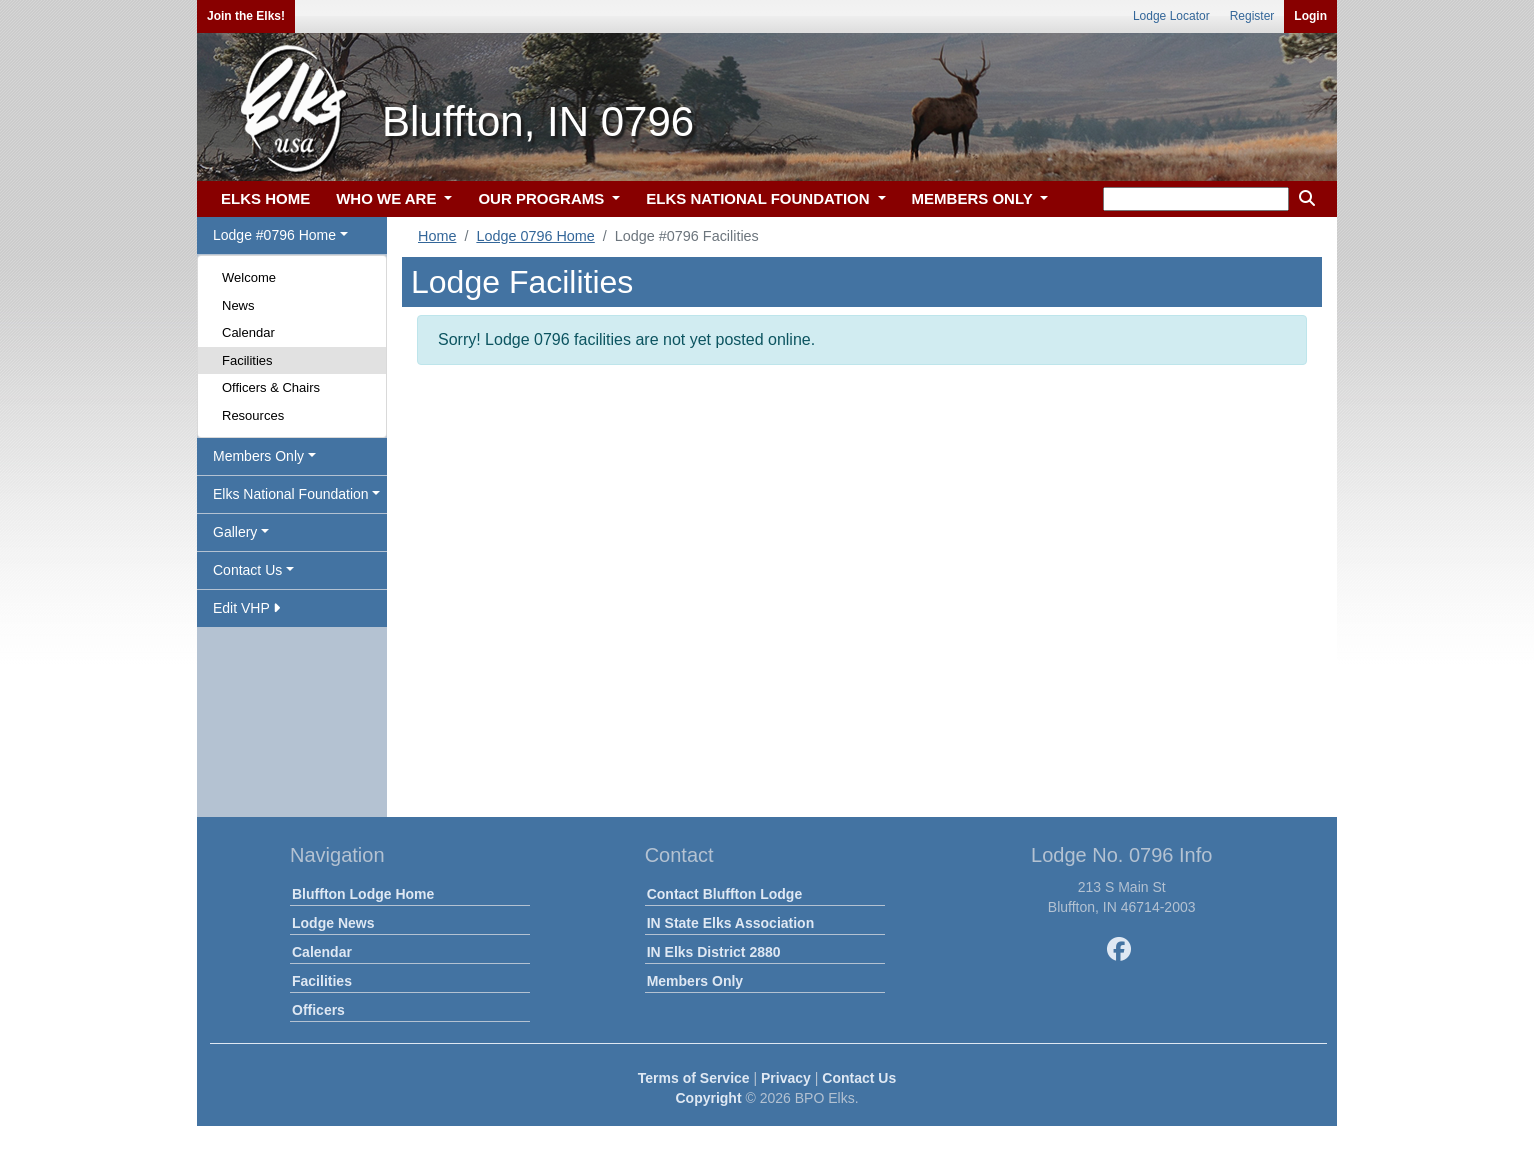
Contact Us (859, 1078)
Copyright (708, 1098)
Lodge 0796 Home (535, 236)
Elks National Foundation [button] (291, 494)
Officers (318, 1010)
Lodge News (333, 923)
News (238, 305)
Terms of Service (694, 1078)
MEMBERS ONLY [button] (974, 198)
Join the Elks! (246, 16)
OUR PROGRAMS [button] (543, 198)
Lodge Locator (1171, 16)
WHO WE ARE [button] (388, 198)
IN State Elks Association (731, 923)
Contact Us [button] (247, 570)
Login (1310, 16)
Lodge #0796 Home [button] (274, 235)
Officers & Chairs (271, 387)
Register (1252, 16)
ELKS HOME (265, 198)
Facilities (247, 360)
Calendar (248, 332)
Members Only (695, 981)
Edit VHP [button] (246, 608)
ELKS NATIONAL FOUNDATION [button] (760, 198)
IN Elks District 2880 (714, 952)
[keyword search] (1196, 199)
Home (437, 236)
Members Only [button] (258, 456)
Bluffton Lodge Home (363, 894)
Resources (253, 415)
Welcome (249, 277)
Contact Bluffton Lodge (725, 894)
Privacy (786, 1078)
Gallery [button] (235, 532)
